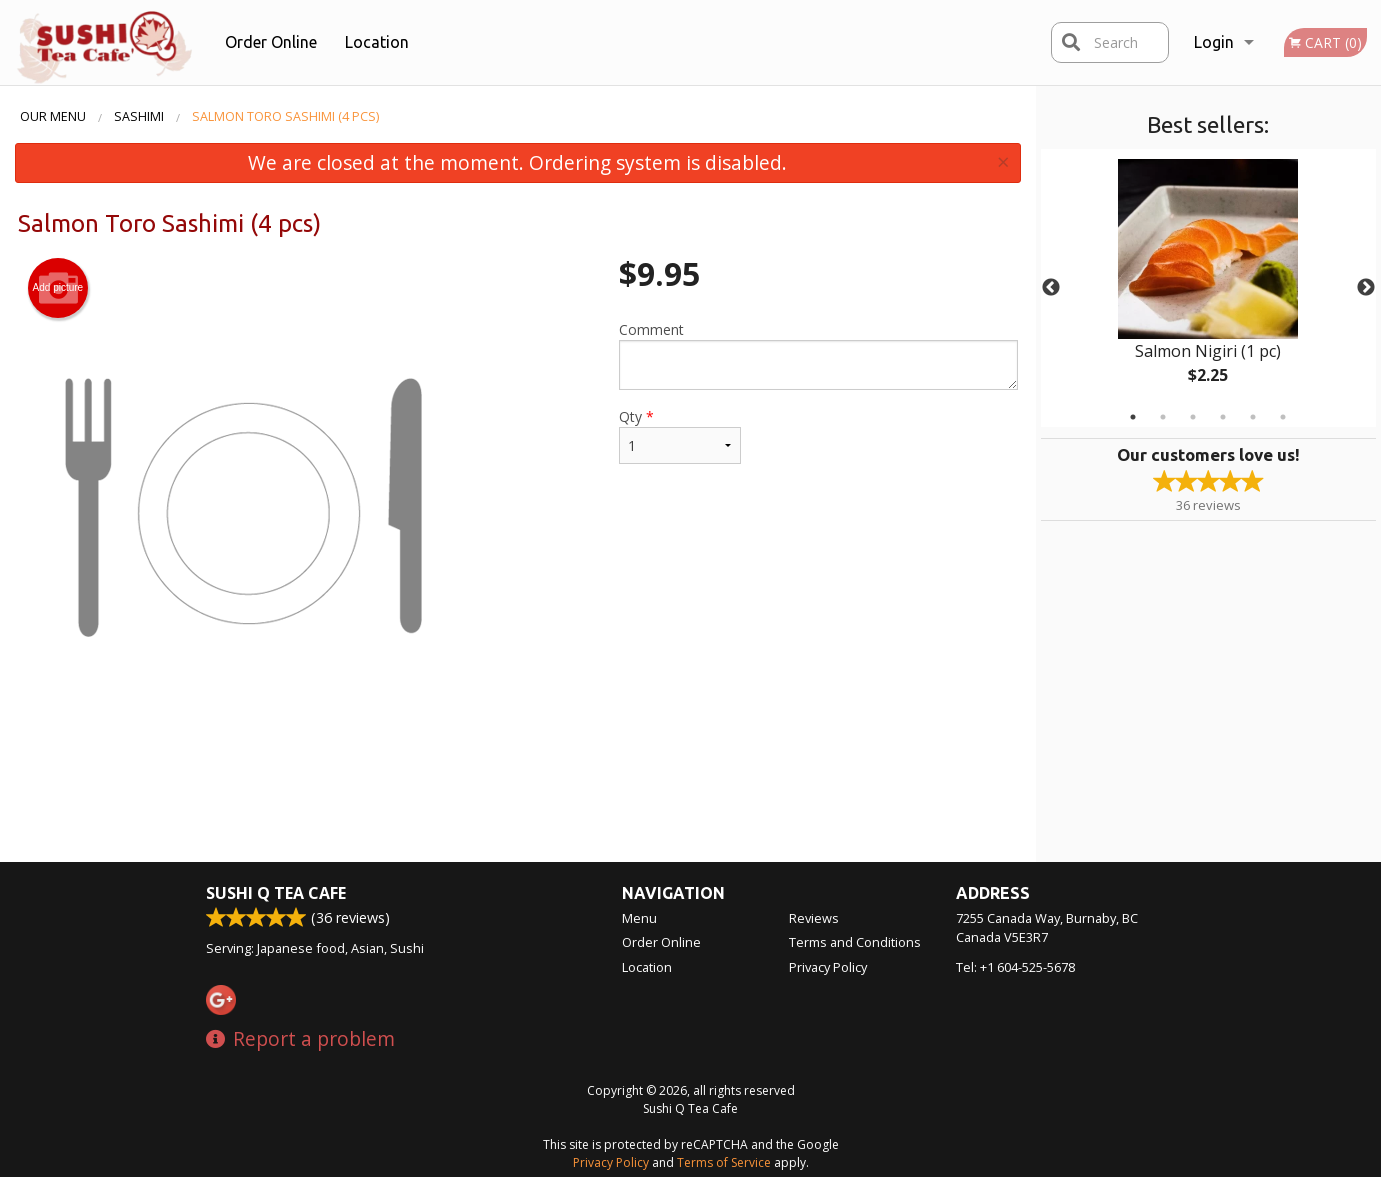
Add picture (58, 288)
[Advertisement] (518, 797)
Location (377, 42)
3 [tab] (1193, 417)
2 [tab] (1163, 417)
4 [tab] (1223, 417)
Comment (818, 355)
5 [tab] (1253, 417)
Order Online (271, 42)
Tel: (1015, 967)
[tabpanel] (1208, 288)
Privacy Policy (828, 967)
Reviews (814, 918)
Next (1366, 288)
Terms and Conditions (855, 942)
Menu (639, 918)
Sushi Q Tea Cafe (276, 893)
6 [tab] (1283, 417)
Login (1214, 42)
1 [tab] (1133, 417)
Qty (680, 435)
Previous (1051, 288)
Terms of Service (724, 1162)
